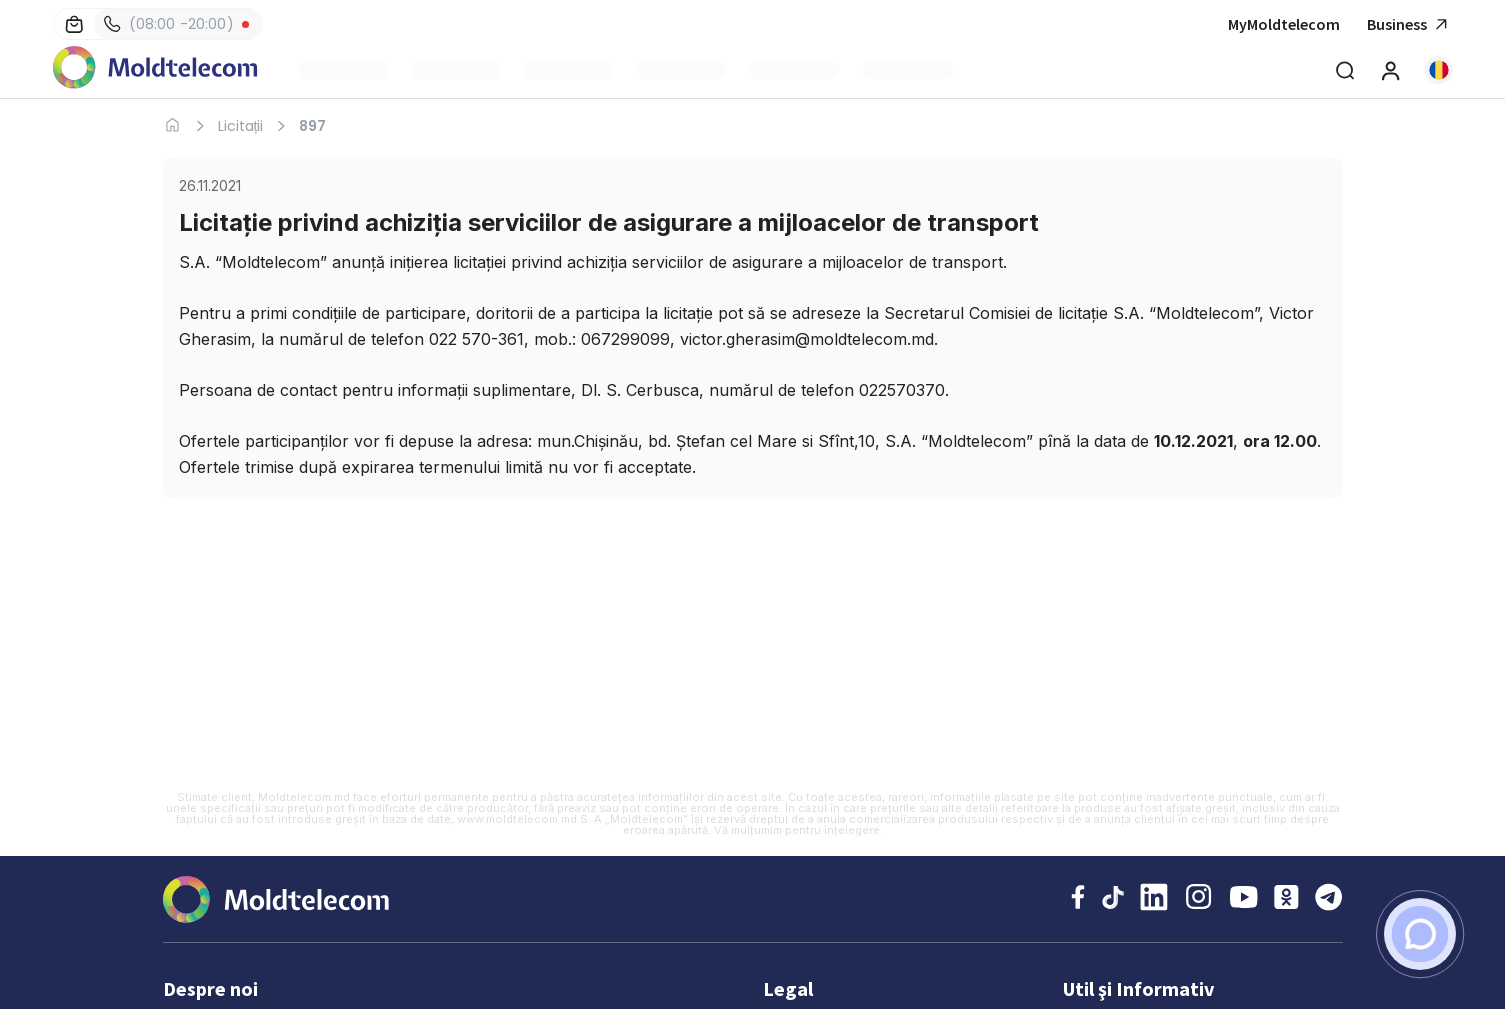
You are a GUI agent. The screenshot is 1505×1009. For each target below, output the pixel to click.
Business (1410, 24)
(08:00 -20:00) (169, 24)
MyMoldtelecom (1284, 24)
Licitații (241, 126)
